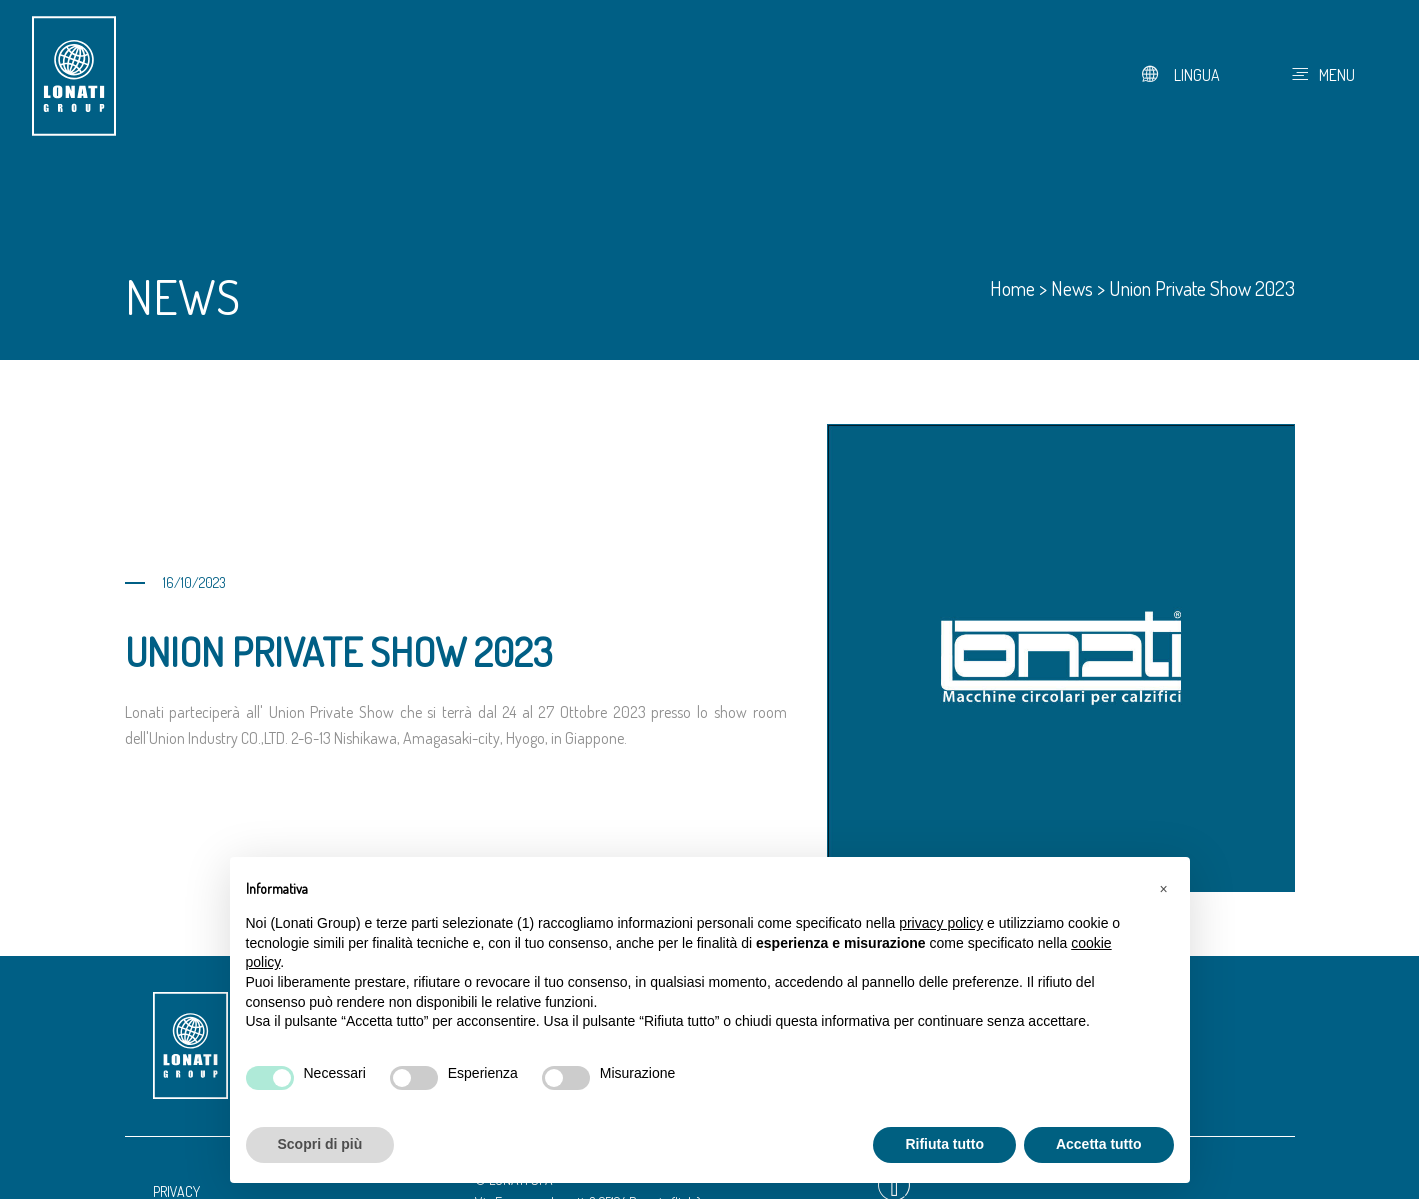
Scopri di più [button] (320, 1144)
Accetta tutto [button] (1099, 1144)
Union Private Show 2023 (1202, 288)
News (1072, 288)
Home (1012, 288)
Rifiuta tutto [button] (944, 1144)
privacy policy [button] (941, 923)
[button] (1164, 889)
